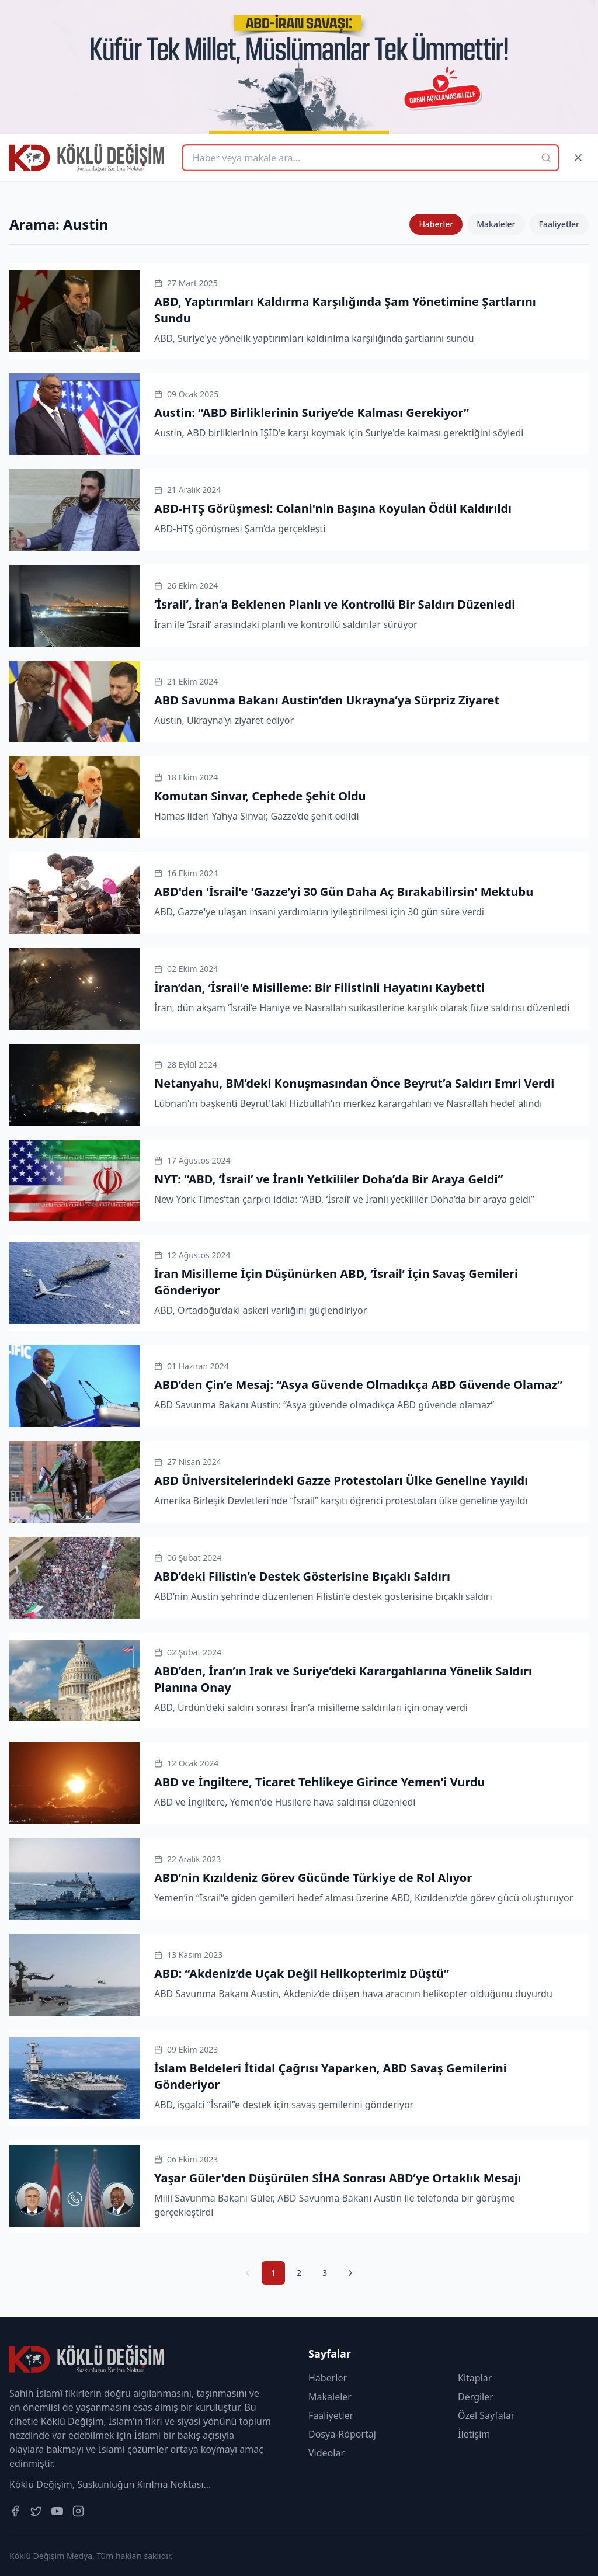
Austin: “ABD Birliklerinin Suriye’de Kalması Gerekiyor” (311, 413)
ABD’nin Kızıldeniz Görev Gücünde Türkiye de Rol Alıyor (313, 1878)
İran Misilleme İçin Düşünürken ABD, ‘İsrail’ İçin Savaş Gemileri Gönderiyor (336, 1282)
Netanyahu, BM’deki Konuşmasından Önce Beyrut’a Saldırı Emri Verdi (354, 1083)
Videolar (326, 2452)
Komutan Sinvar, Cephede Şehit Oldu (260, 796)
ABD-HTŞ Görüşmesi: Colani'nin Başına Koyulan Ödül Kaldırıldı (333, 508)
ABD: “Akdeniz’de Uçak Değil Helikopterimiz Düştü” (301, 1973)
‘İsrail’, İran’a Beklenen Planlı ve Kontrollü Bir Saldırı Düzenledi (334, 604)
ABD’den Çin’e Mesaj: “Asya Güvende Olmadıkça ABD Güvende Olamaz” (358, 1385)
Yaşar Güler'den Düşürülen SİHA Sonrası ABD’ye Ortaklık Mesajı (337, 2178)
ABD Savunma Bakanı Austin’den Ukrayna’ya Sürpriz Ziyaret (326, 700)
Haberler (436, 224)
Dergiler (475, 2396)
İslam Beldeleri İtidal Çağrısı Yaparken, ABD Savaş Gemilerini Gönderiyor (330, 2076)
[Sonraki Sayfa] (350, 2273)
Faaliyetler (559, 224)
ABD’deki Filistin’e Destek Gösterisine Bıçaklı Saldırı (302, 1576)
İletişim (474, 2434)
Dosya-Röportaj (342, 2434)
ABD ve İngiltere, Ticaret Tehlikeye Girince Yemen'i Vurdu (319, 1782)
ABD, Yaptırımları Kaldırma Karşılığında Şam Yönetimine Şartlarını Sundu (345, 310)
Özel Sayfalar (486, 2415)
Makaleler (496, 224)
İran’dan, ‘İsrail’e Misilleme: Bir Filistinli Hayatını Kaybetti (319, 987)
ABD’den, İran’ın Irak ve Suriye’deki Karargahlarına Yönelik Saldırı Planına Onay (343, 1679)
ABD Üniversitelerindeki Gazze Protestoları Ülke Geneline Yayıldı (341, 1480)
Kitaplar (475, 2378)
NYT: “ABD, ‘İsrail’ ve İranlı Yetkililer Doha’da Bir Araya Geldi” (328, 1179)
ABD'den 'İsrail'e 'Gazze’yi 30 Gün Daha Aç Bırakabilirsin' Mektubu (343, 892)
